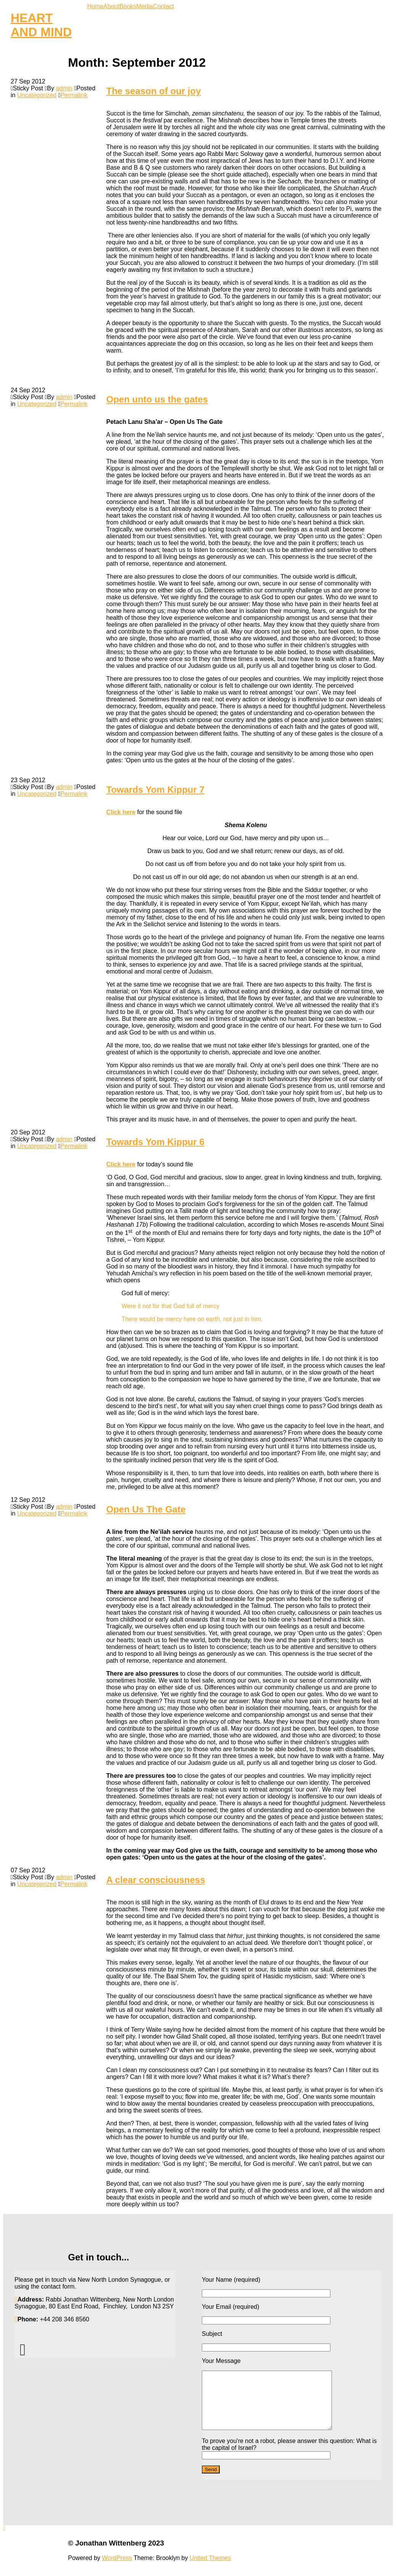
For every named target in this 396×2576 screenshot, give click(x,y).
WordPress (117, 2569)
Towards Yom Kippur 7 (155, 789)
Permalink (73, 95)
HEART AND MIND (41, 25)
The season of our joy (153, 91)
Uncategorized (36, 95)
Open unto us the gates (157, 399)
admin (64, 88)
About (111, 6)
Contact (163, 6)
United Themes (210, 2569)
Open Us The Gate (146, 1509)
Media (144, 6)
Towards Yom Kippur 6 (155, 1142)
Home (95, 6)
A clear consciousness (155, 1880)
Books (127, 6)
